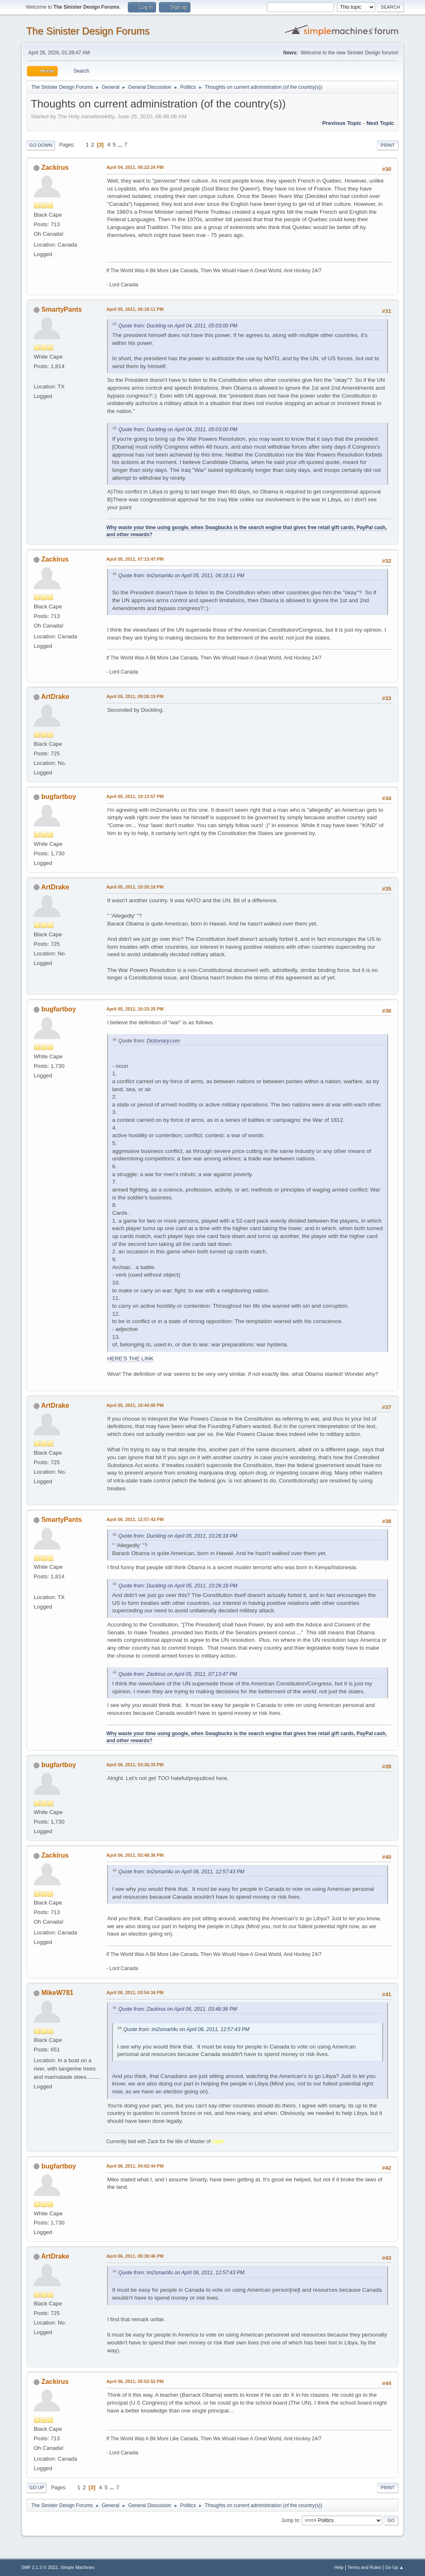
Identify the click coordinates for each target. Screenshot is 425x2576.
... (121, 145)
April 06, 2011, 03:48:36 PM (135, 1855)
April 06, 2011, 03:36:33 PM (135, 1764)
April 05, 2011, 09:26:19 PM (135, 696)
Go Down (40, 145)
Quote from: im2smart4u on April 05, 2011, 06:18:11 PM (181, 576)
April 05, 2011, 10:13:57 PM (135, 796)
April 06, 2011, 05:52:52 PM (135, 2381)
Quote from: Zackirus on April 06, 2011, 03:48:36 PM (177, 2009)
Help (338, 2567)
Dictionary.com (163, 1041)
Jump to (290, 2520)
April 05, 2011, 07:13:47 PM (135, 559)
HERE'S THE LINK (130, 1358)
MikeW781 (57, 1992)
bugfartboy (59, 796)
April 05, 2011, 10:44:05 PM (135, 1405)
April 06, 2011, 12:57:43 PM (135, 1519)
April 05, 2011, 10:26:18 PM (135, 886)
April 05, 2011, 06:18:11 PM (135, 309)
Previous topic (341, 123)
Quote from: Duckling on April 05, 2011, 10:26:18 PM (177, 1536)
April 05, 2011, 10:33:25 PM (135, 1008)
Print (388, 145)
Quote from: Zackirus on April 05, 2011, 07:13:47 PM (177, 1674)
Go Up (36, 2487)
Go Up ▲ (394, 2567)
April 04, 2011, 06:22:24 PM (135, 167)
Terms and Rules (364, 2567)
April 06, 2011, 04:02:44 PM (135, 2165)
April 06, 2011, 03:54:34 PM (135, 1992)
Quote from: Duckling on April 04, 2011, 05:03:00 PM (177, 326)
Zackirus (55, 167)
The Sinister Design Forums (87, 31)
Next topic (380, 123)
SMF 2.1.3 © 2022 (39, 2567)
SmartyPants (62, 309)
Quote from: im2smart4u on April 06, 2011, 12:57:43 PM (181, 1872)
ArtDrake (55, 696)
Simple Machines (78, 2567)
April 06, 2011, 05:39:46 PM (135, 2256)
